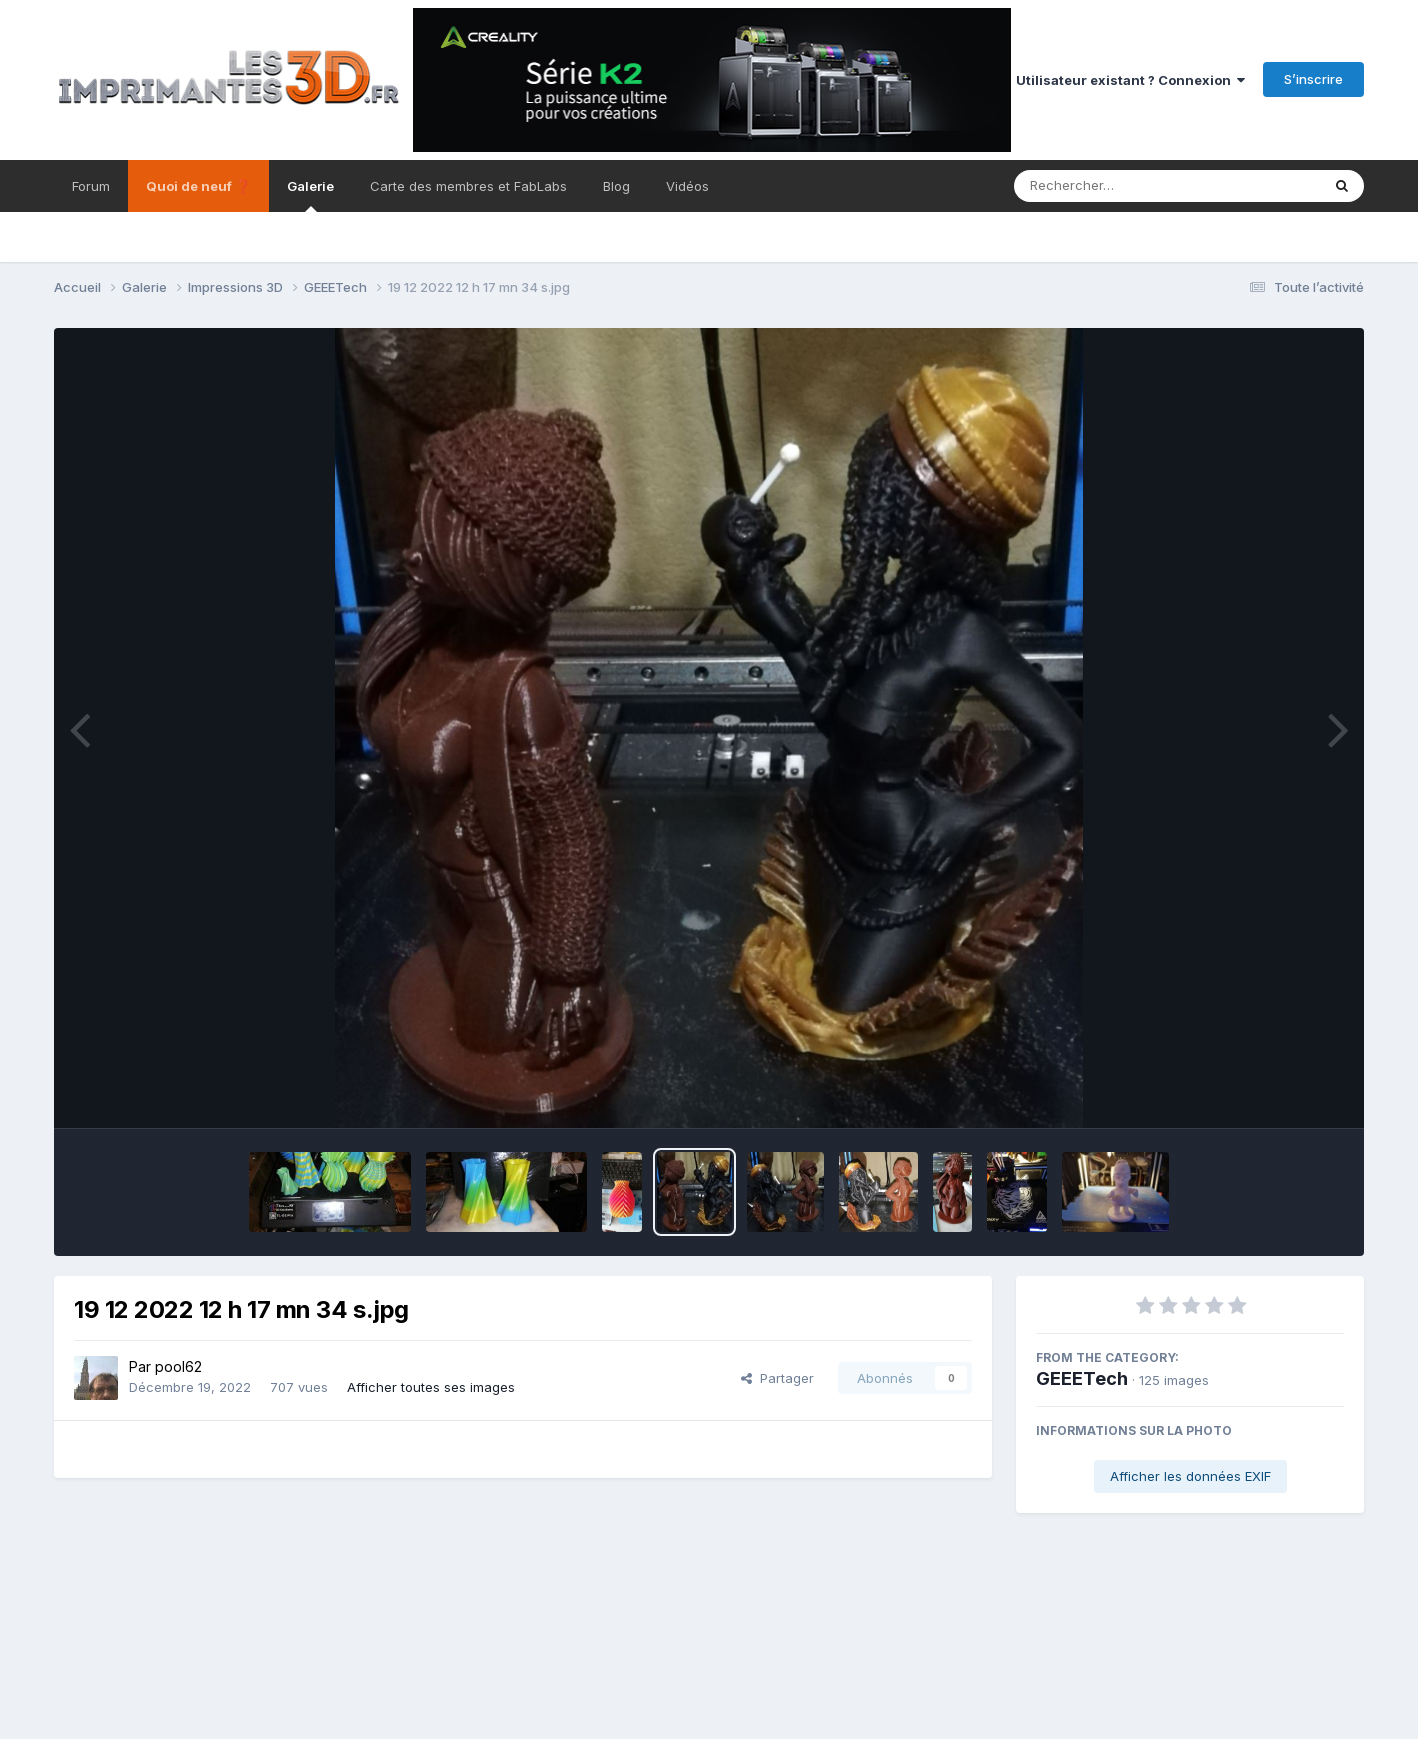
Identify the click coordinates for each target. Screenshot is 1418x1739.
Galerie (310, 195)
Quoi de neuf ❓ (198, 186)
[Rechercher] (1109, 186)
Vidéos (687, 186)
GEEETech (1082, 1378)
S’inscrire (1313, 79)
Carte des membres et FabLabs (468, 186)
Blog (616, 186)
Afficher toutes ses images (431, 1387)
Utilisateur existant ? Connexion (1130, 80)
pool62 (178, 1366)
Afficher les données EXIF (1190, 1476)
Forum (91, 186)
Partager (777, 1378)
